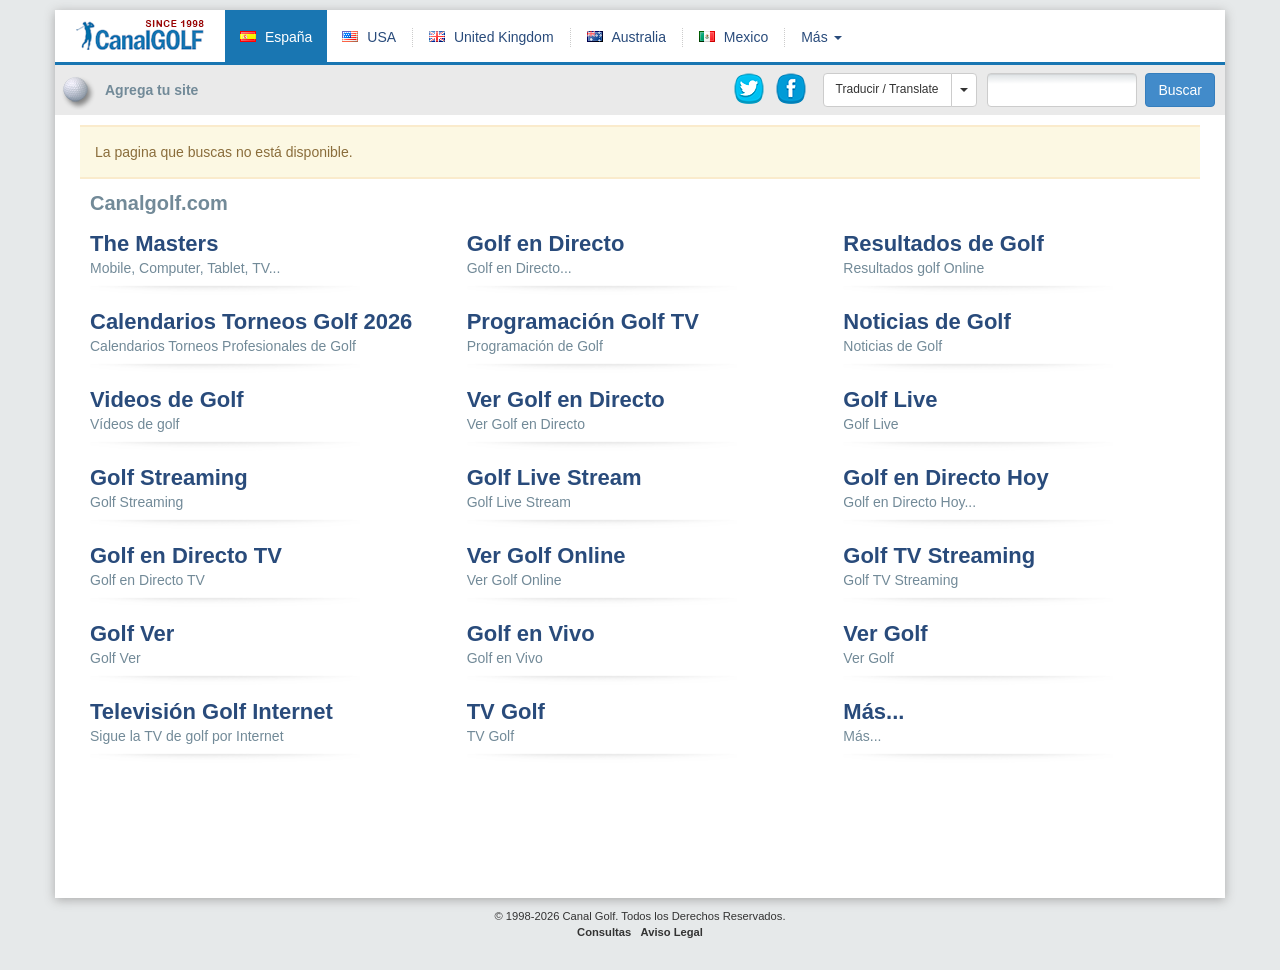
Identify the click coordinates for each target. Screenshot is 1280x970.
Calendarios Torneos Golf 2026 (251, 322)
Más (821, 37)
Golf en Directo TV (186, 556)
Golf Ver (132, 634)
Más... (873, 712)
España (288, 37)
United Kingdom (504, 37)
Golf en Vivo (531, 634)
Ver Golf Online (546, 556)
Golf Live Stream (554, 478)
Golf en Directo (546, 244)
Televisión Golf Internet (211, 712)
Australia (638, 37)
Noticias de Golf (926, 322)
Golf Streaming (169, 478)
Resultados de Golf (943, 244)
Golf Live (890, 400)
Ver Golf (885, 634)
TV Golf (506, 712)
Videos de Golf (167, 400)
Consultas (604, 932)
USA (381, 37)
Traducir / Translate (887, 89)
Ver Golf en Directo (566, 400)
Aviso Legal (672, 932)
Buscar (1180, 90)
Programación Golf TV (583, 322)
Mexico (746, 37)
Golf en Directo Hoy (945, 478)
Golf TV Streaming (939, 556)
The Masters (154, 244)
